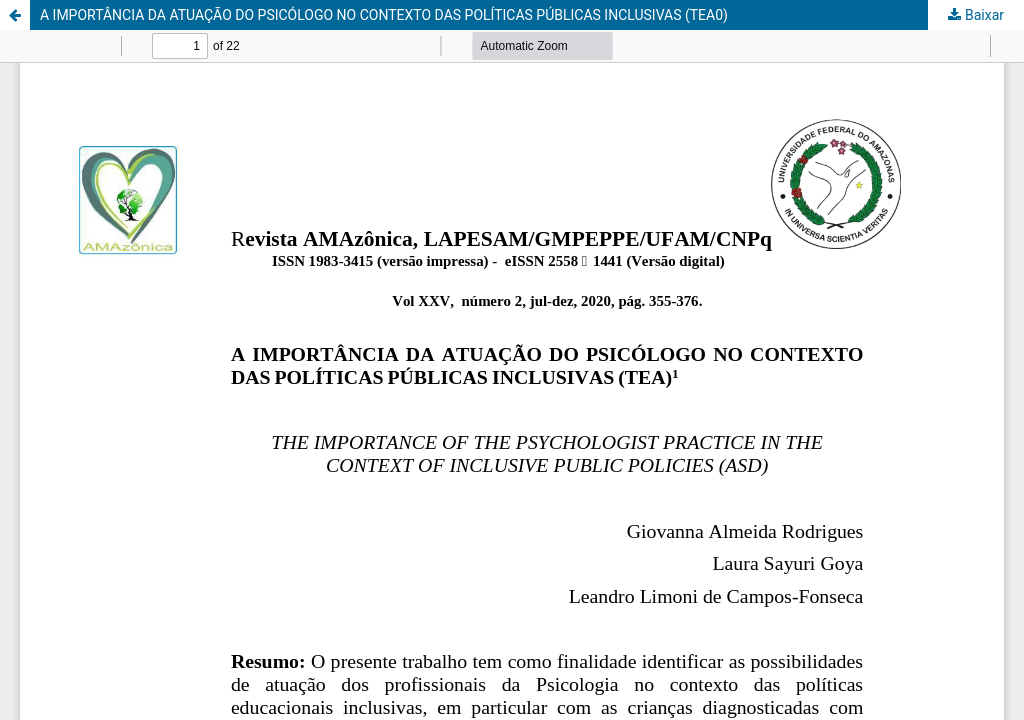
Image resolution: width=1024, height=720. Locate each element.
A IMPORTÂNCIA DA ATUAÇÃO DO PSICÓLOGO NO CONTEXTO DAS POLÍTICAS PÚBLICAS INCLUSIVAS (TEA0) (384, 15)
